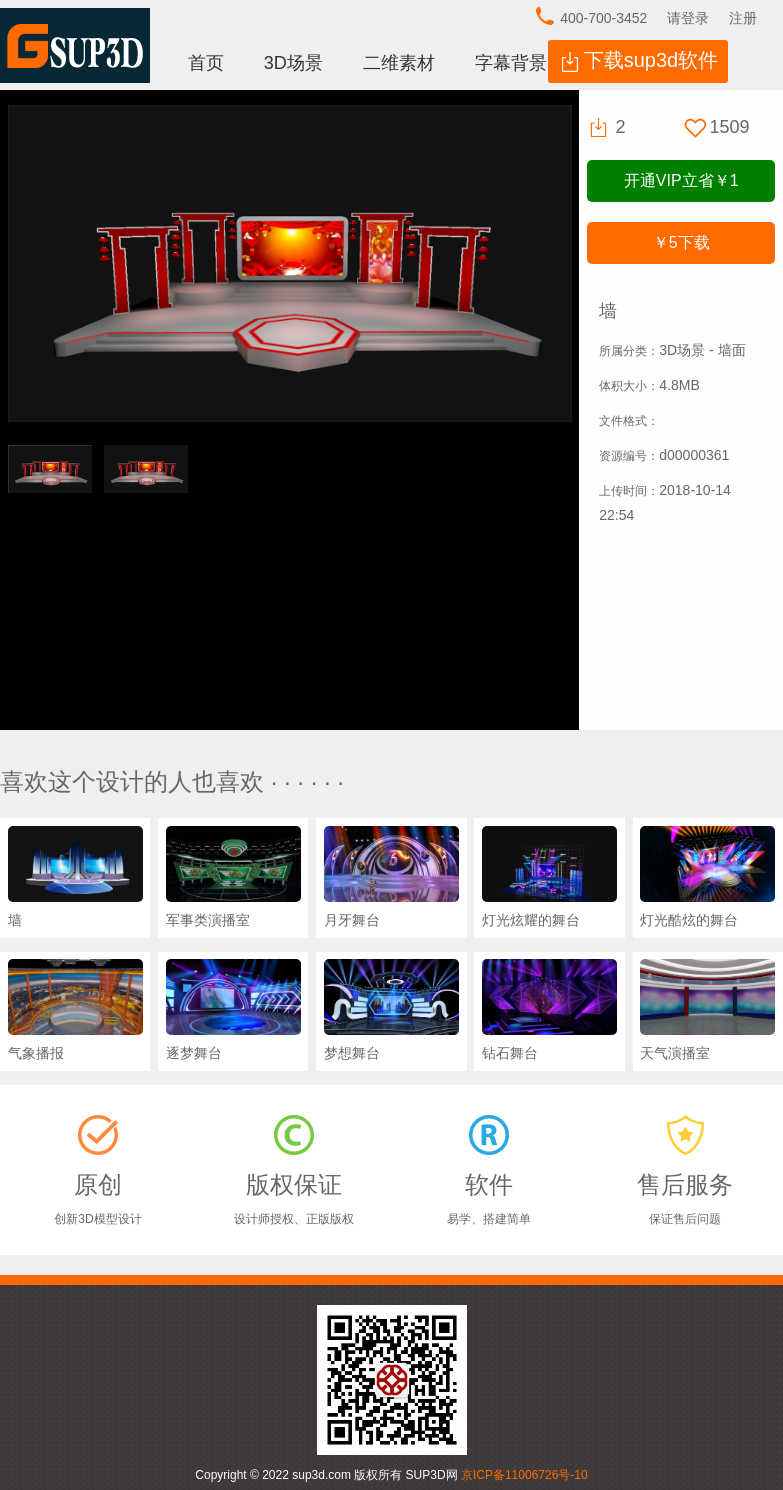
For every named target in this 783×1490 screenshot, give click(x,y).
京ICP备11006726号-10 (524, 1475)
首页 (206, 63)
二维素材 (399, 63)
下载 (681, 242)
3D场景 (293, 63)
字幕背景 (511, 63)
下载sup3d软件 (651, 60)
